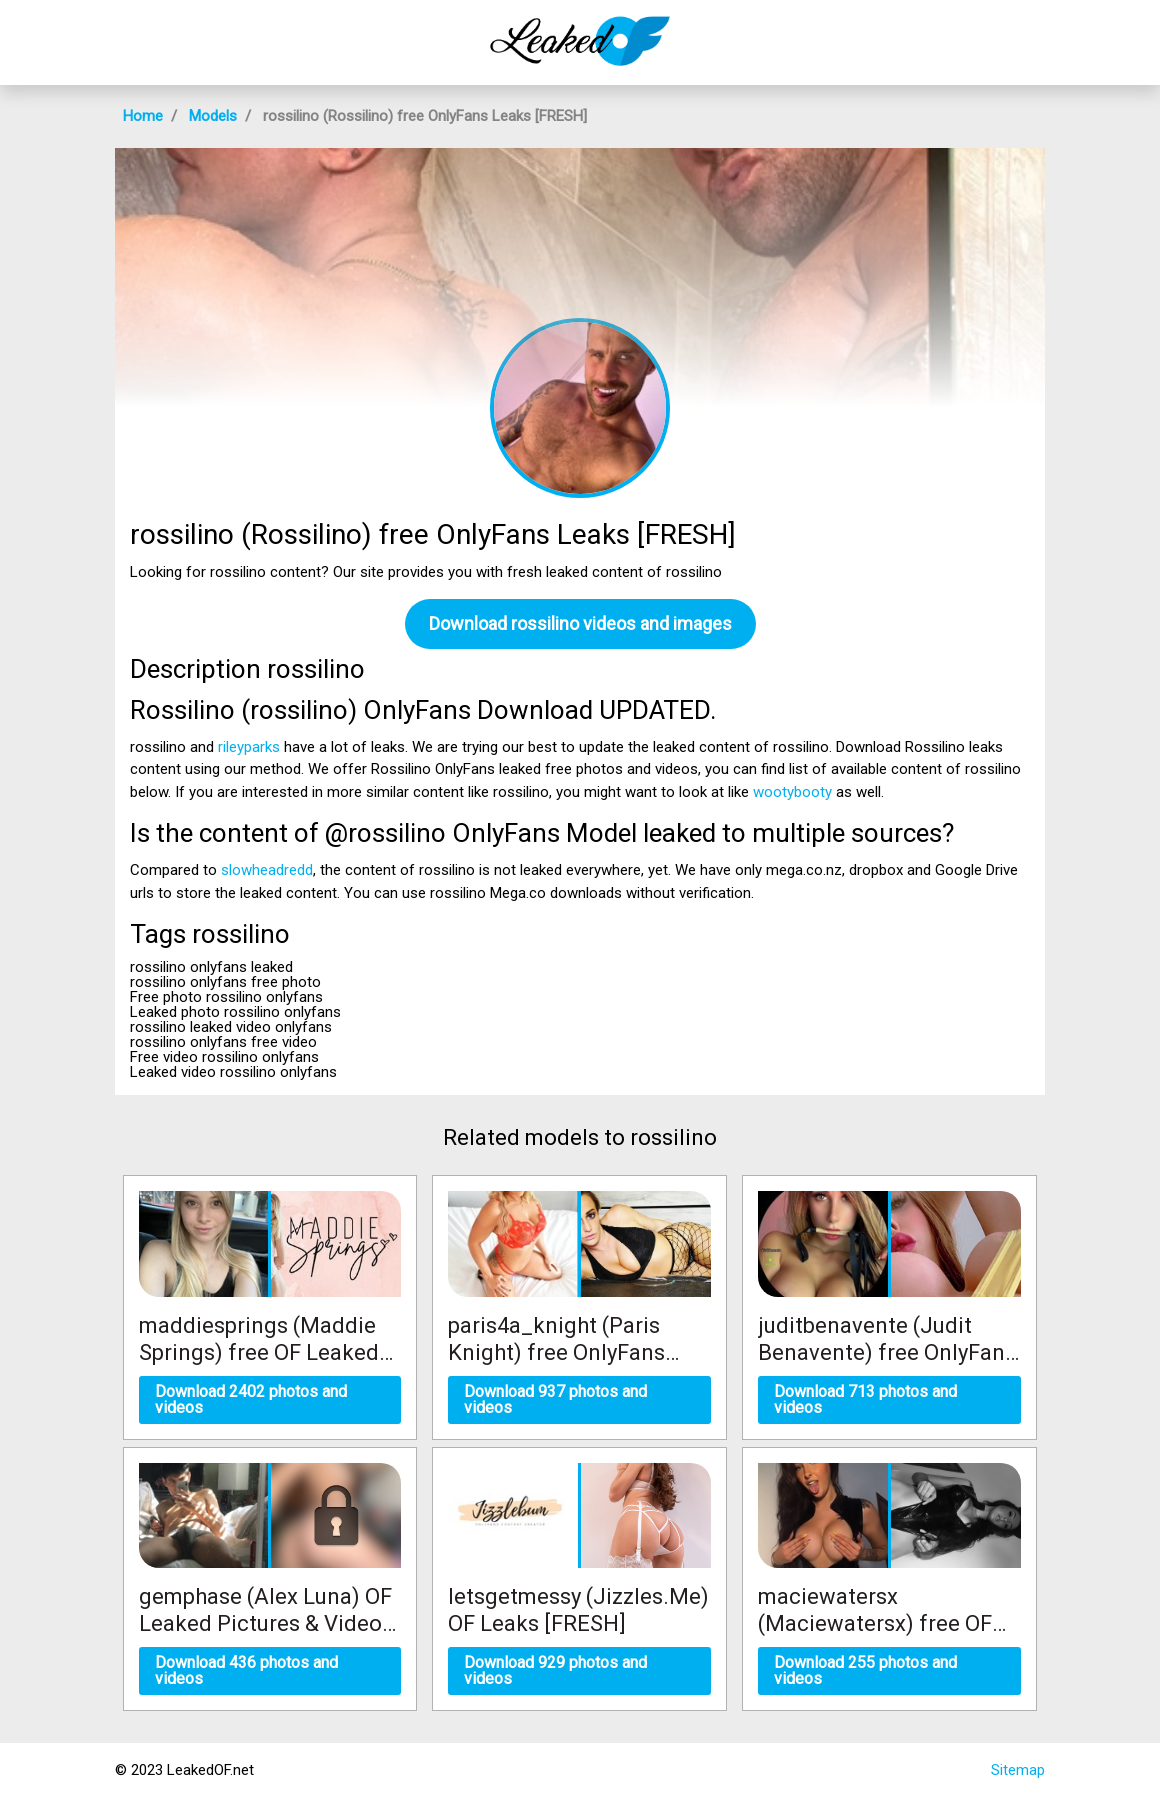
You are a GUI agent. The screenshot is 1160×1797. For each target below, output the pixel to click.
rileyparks (249, 747)
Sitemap (1018, 1770)
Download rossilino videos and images (580, 623)
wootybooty (792, 792)
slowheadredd (267, 870)
